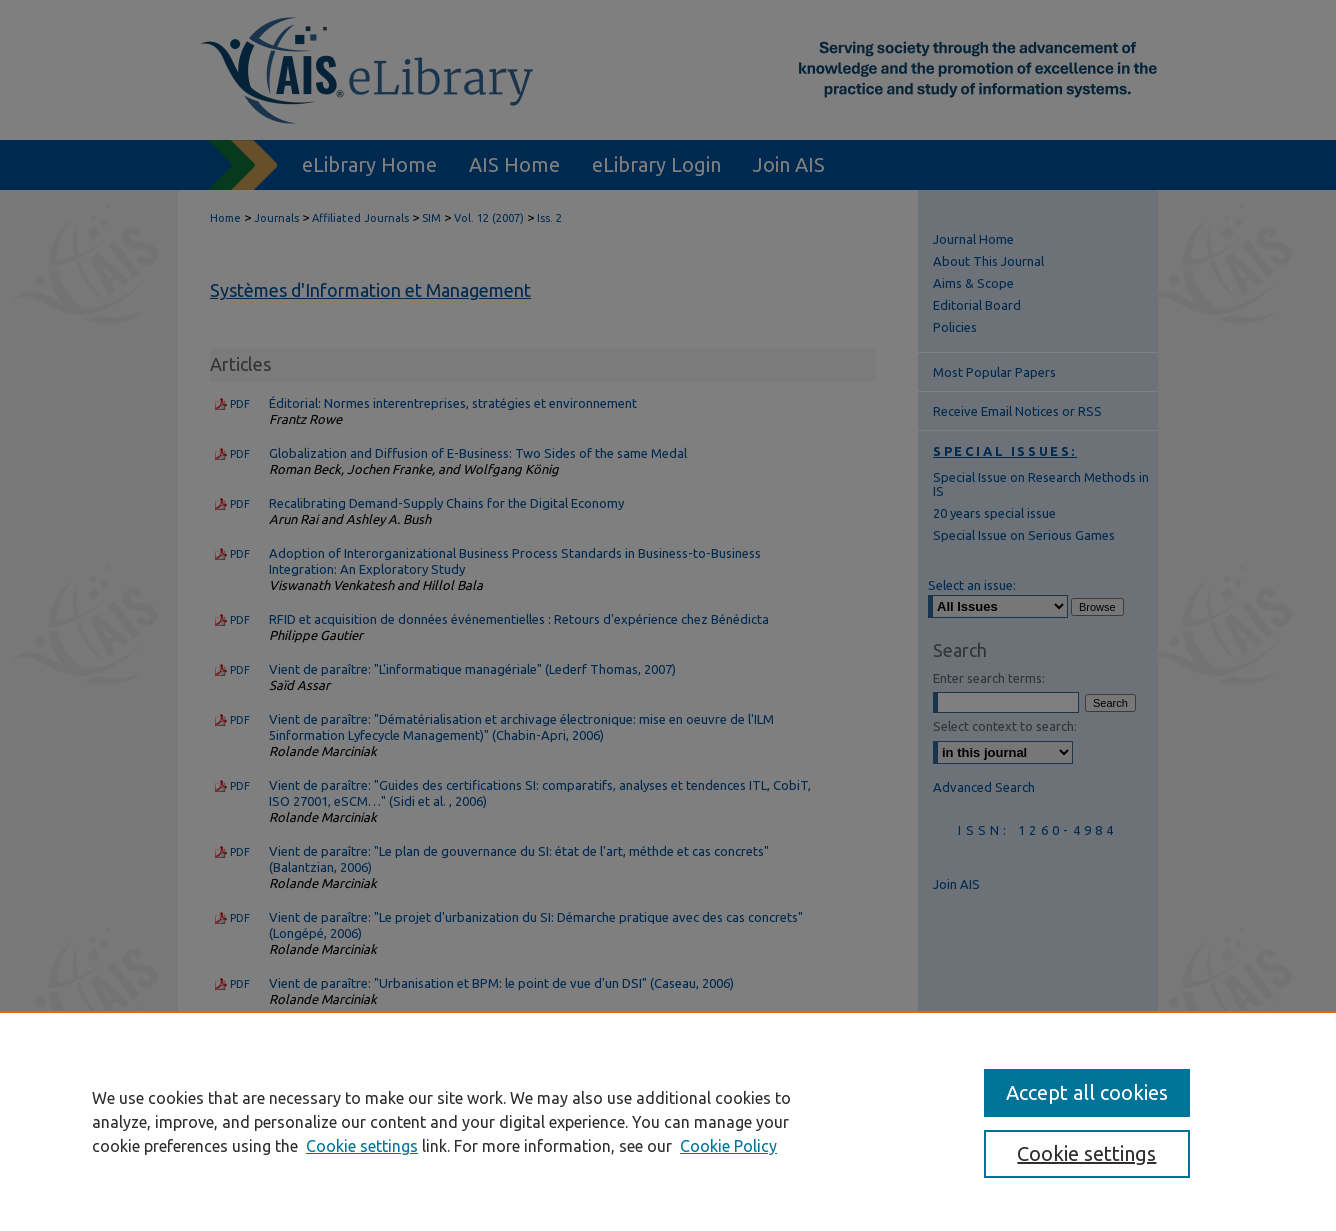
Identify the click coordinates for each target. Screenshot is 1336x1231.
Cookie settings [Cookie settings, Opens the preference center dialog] (1086, 1153)
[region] (668, 1121)
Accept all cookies (1087, 1092)
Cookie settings (362, 1146)
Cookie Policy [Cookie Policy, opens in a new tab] (728, 1146)
